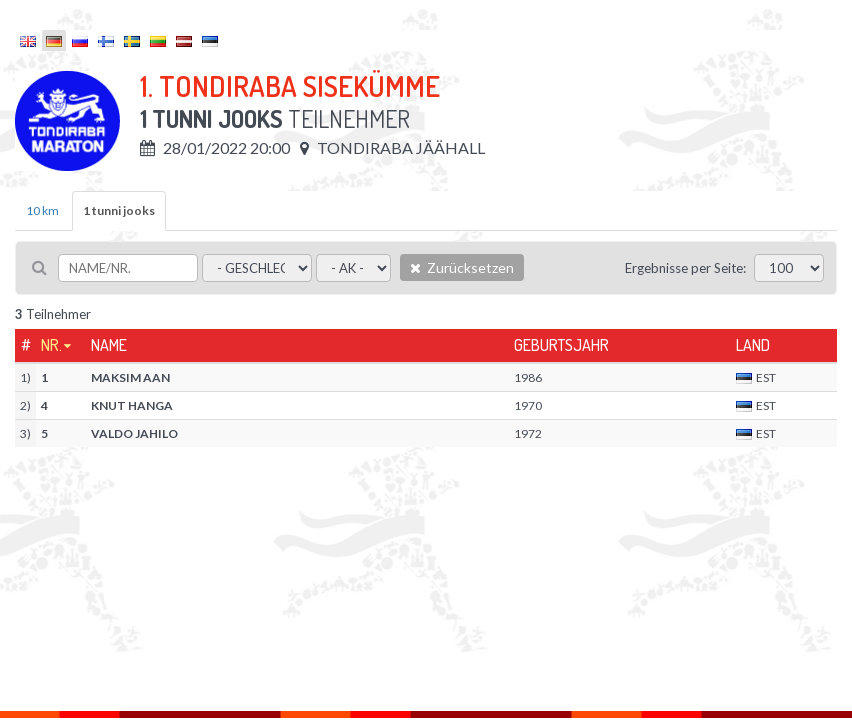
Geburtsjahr (561, 345)
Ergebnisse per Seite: (685, 268)
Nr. (51, 345)
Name (109, 345)
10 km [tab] (42, 210)
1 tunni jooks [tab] (119, 210)
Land (753, 345)
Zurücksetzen (462, 267)
